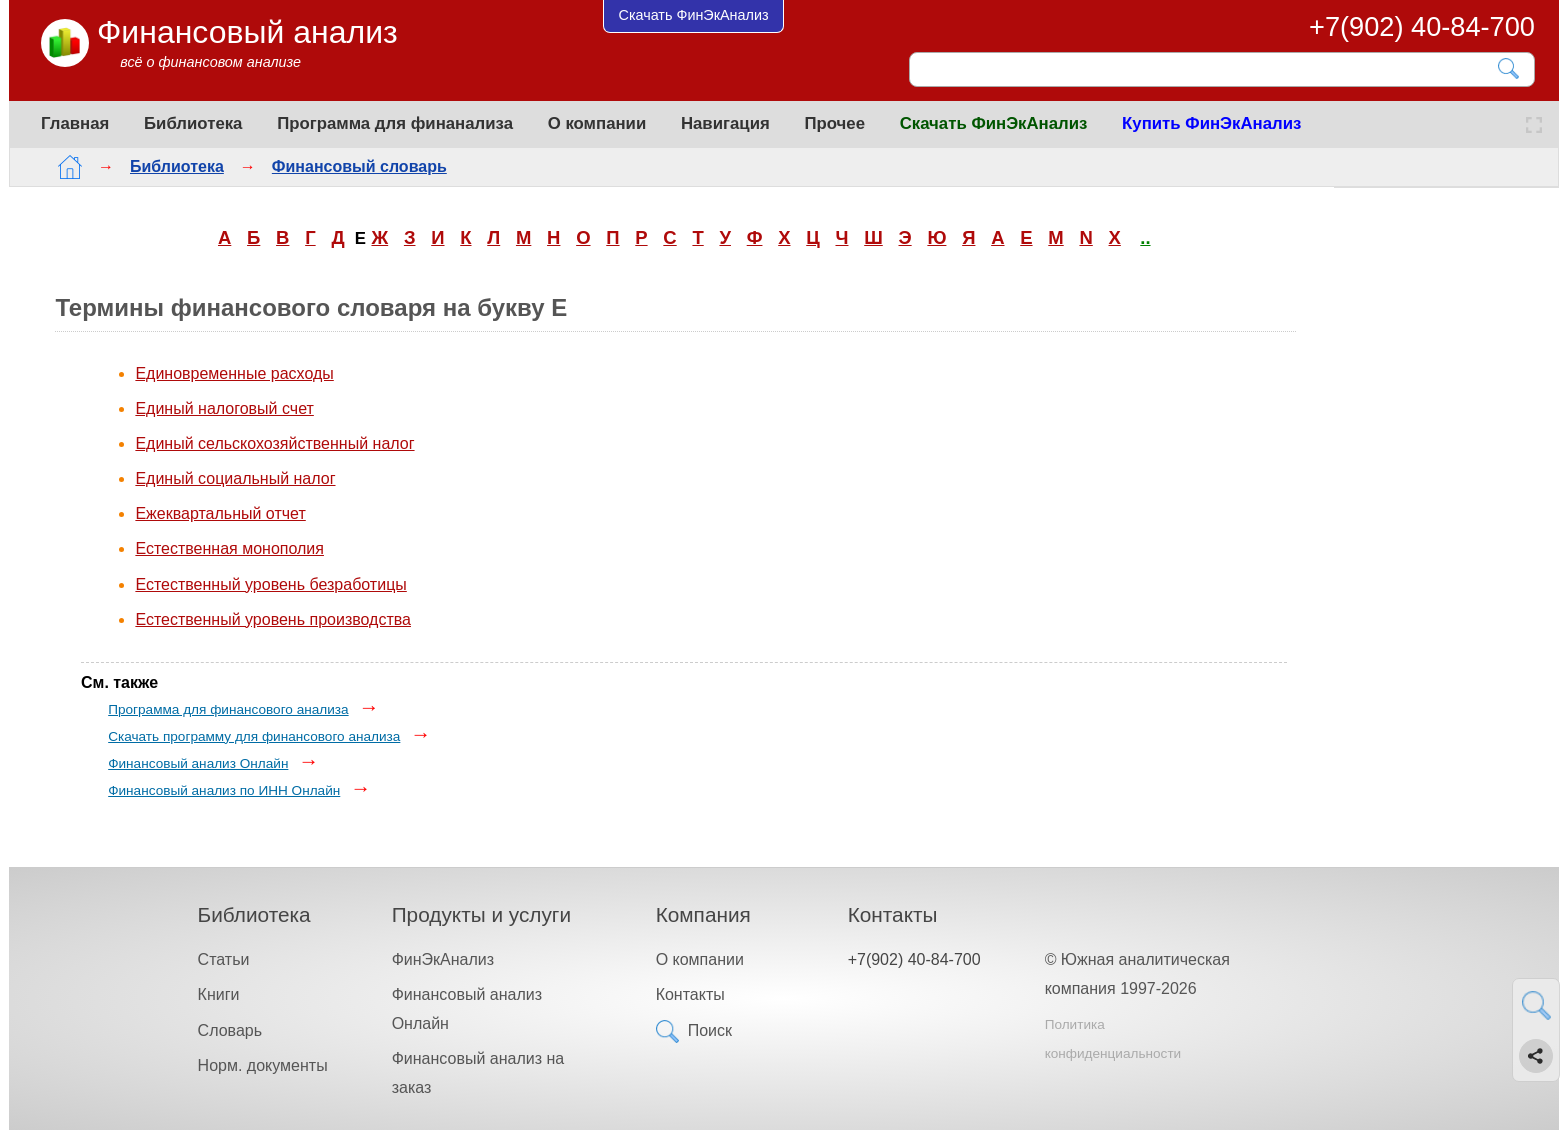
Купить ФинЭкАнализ (1211, 123)
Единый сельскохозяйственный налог (274, 443)
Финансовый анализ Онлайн (198, 763)
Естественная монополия (229, 548)
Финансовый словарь (343, 166)
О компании (597, 123)
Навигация (725, 123)
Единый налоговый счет (224, 408)
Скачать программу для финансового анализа (254, 736)
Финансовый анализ (247, 32)
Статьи (224, 959)
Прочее (834, 123)
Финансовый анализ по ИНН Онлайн (224, 790)
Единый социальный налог (235, 478)
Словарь (230, 1030)
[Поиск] (1208, 69)
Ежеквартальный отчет (220, 513)
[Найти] (1509, 68)
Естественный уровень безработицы (270, 584)
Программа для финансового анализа (228, 709)
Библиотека (193, 123)
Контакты (690, 994)
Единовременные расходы (234, 373)
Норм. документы (263, 1065)
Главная (75, 123)
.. (1145, 237)
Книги (219, 994)
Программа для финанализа (395, 123)
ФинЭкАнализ (443, 959)
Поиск (710, 1030)
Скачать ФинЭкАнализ (994, 123)
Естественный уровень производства (273, 619)
